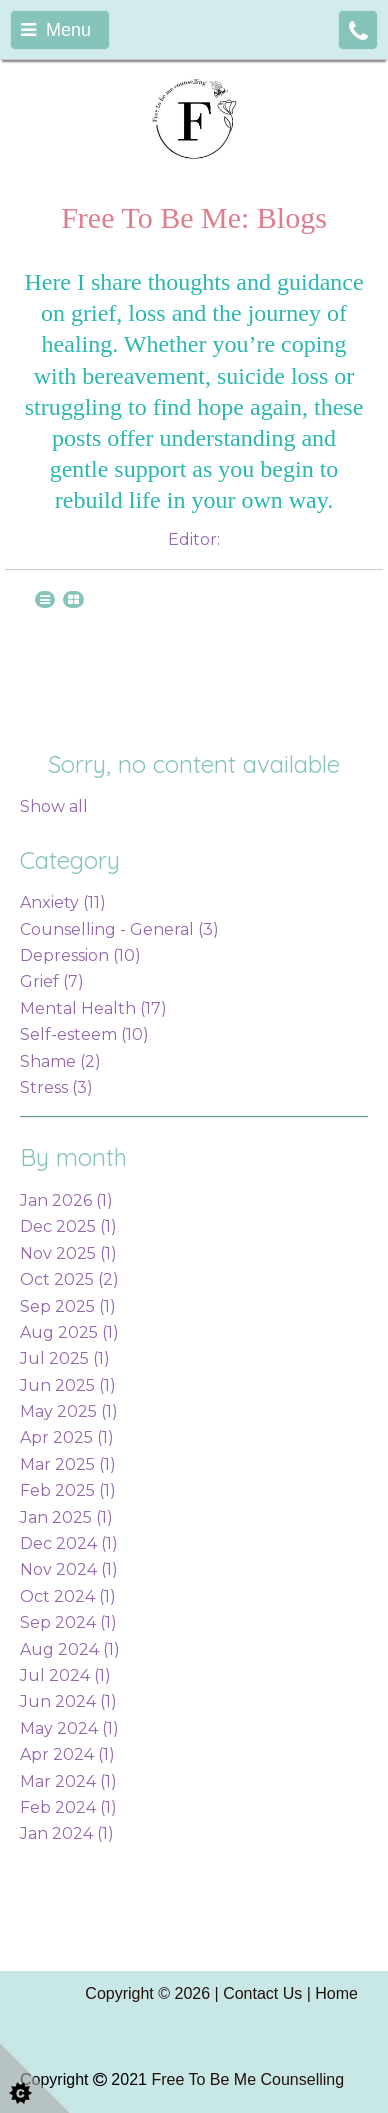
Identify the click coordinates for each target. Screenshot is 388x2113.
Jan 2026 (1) (66, 1200)
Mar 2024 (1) (68, 1781)
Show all (54, 806)
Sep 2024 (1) (68, 1622)
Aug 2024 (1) (70, 1649)
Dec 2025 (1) (68, 1226)
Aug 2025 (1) (69, 1332)
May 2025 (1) (69, 1411)
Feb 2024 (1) (68, 1807)
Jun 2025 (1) (68, 1385)
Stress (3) (56, 1087)
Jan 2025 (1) (66, 1517)
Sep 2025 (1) (68, 1306)
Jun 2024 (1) (68, 1701)
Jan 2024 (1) (67, 1833)
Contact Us (262, 1993)
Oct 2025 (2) (69, 1279)
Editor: (194, 539)
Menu (56, 30)
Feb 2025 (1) (68, 1490)
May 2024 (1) (69, 1728)
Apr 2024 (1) (67, 1754)
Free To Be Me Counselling (247, 2079)
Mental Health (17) (93, 1008)
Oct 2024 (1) (68, 1596)
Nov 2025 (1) (68, 1253)
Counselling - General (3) (119, 929)
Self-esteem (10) (84, 1034)
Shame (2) (60, 1061)
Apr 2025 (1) (67, 1437)
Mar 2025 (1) (68, 1464)
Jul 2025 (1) (65, 1358)
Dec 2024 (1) (69, 1543)
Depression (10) (80, 955)
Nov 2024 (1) (69, 1569)
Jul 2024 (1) (65, 1675)
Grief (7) (52, 981)
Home (336, 1993)
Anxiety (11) (63, 902)
